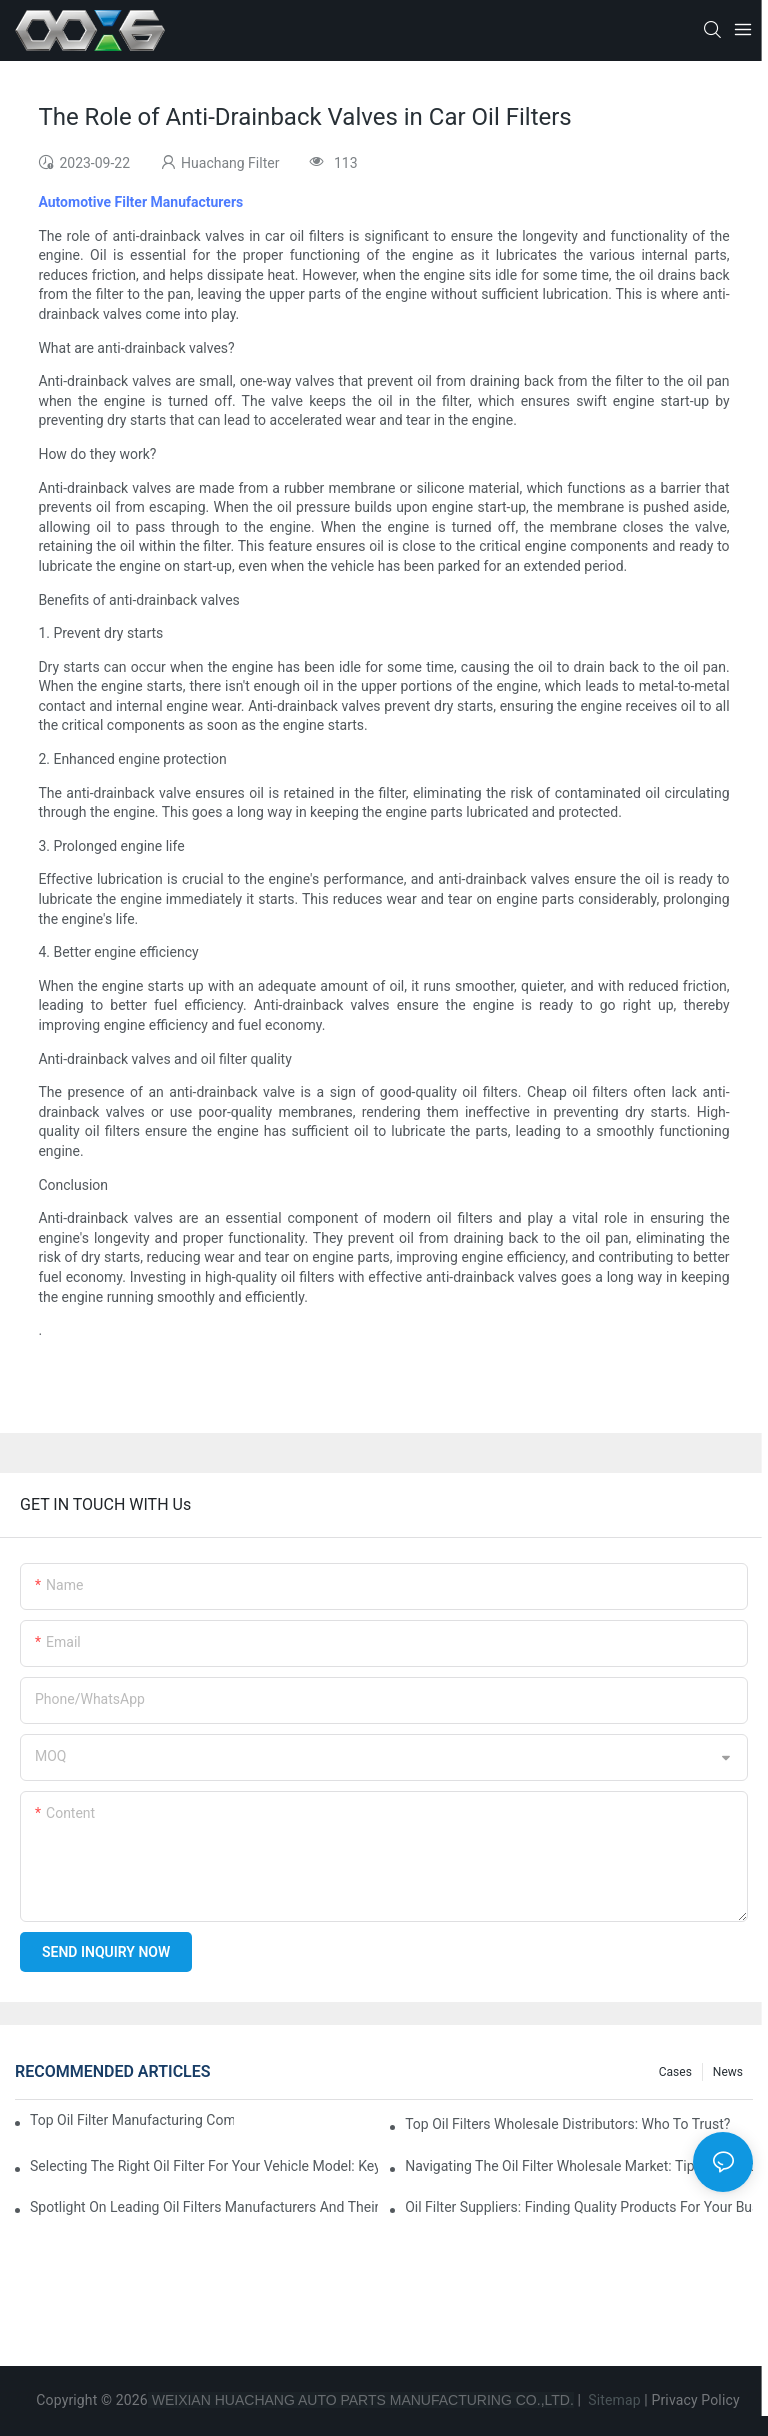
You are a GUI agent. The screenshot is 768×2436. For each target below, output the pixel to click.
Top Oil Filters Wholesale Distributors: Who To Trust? (567, 2124)
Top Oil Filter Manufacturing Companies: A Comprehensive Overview (132, 2120)
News (728, 2072)
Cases (675, 2072)
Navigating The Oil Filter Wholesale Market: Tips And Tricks (579, 2166)
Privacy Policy (696, 2400)
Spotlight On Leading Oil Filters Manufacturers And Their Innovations (204, 2207)
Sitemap (613, 2400)
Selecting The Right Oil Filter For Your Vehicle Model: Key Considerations (204, 2166)
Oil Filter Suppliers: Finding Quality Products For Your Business (579, 2207)
